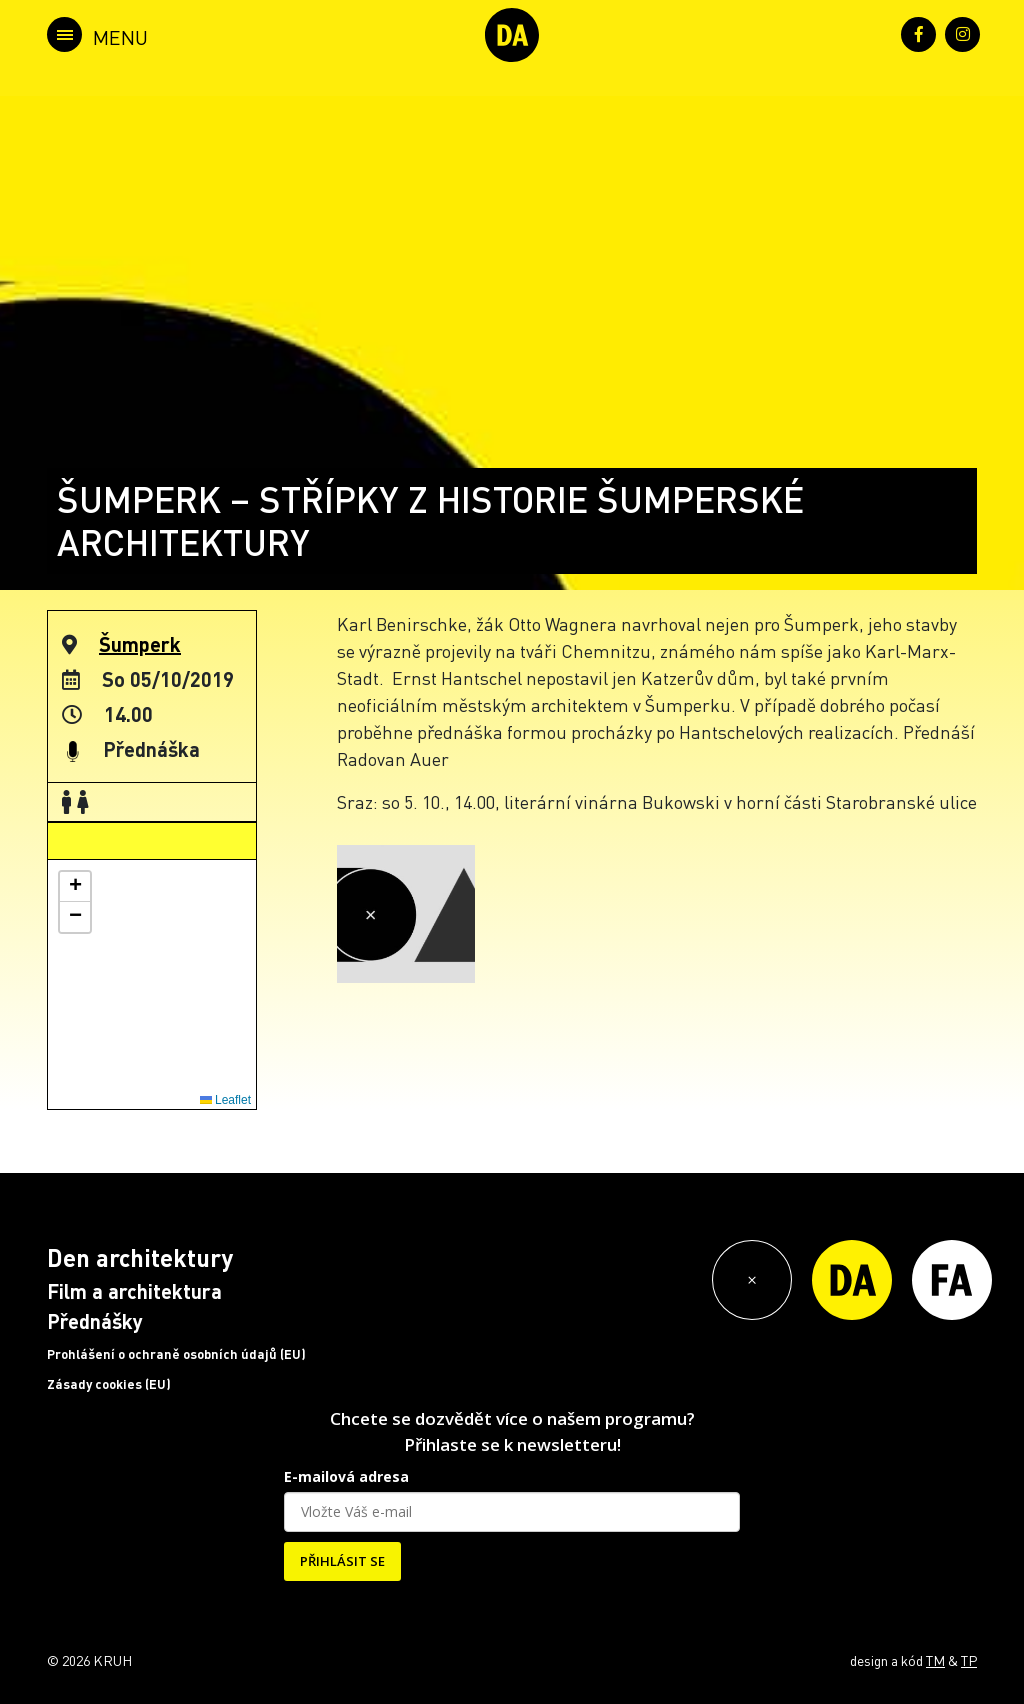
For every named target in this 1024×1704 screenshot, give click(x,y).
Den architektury (140, 1257)
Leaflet (225, 1100)
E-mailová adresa (346, 1476)
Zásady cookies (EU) (109, 1384)
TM (935, 1660)
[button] (75, 887)
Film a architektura (134, 1291)
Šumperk (140, 644)
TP (969, 1660)
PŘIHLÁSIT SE (342, 1561)
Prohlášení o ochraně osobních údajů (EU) (176, 1354)
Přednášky (95, 1321)
